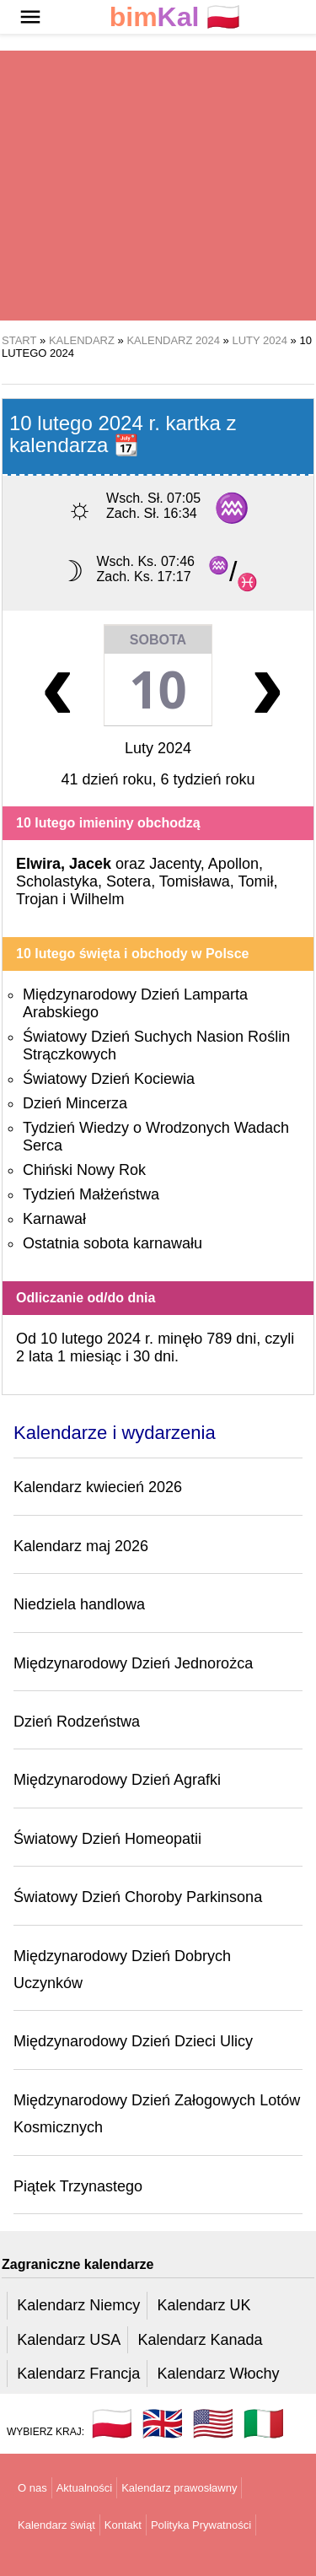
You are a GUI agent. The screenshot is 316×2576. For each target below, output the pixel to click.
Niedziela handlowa (79, 1604)
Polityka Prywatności (201, 2525)
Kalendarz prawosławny (179, 2488)
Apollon (233, 863)
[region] (158, 186)
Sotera (128, 881)
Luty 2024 (158, 748)
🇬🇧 (163, 2423)
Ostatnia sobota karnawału (112, 1243)
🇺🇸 (213, 2423)
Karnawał (54, 1218)
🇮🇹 (264, 2423)
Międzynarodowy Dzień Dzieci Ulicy (133, 2041)
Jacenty (175, 863)
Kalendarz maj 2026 (80, 1546)
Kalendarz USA (69, 2339)
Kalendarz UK (203, 2305)
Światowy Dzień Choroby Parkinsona (137, 1897)
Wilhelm (97, 899)
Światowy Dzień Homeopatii (107, 1838)
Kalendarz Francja (78, 2373)
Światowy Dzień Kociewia (109, 1078)
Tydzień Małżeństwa (91, 1194)
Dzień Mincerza (75, 1103)
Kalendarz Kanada (199, 2339)
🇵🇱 (175, 17)
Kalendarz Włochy (218, 2373)
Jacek (90, 863)
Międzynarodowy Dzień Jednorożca (133, 1663)
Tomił (256, 881)
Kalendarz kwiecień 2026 (97, 1487)
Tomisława (194, 881)
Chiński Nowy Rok (84, 1169)
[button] (30, 17)
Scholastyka (57, 881)
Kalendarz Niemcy (78, 2305)
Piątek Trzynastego (77, 2186)
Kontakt (123, 2525)
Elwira (38, 863)
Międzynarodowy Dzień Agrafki (117, 1779)
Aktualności (84, 2488)
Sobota (158, 640)
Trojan (37, 899)
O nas (32, 2488)
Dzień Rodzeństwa (76, 1721)
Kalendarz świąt (56, 2525)
